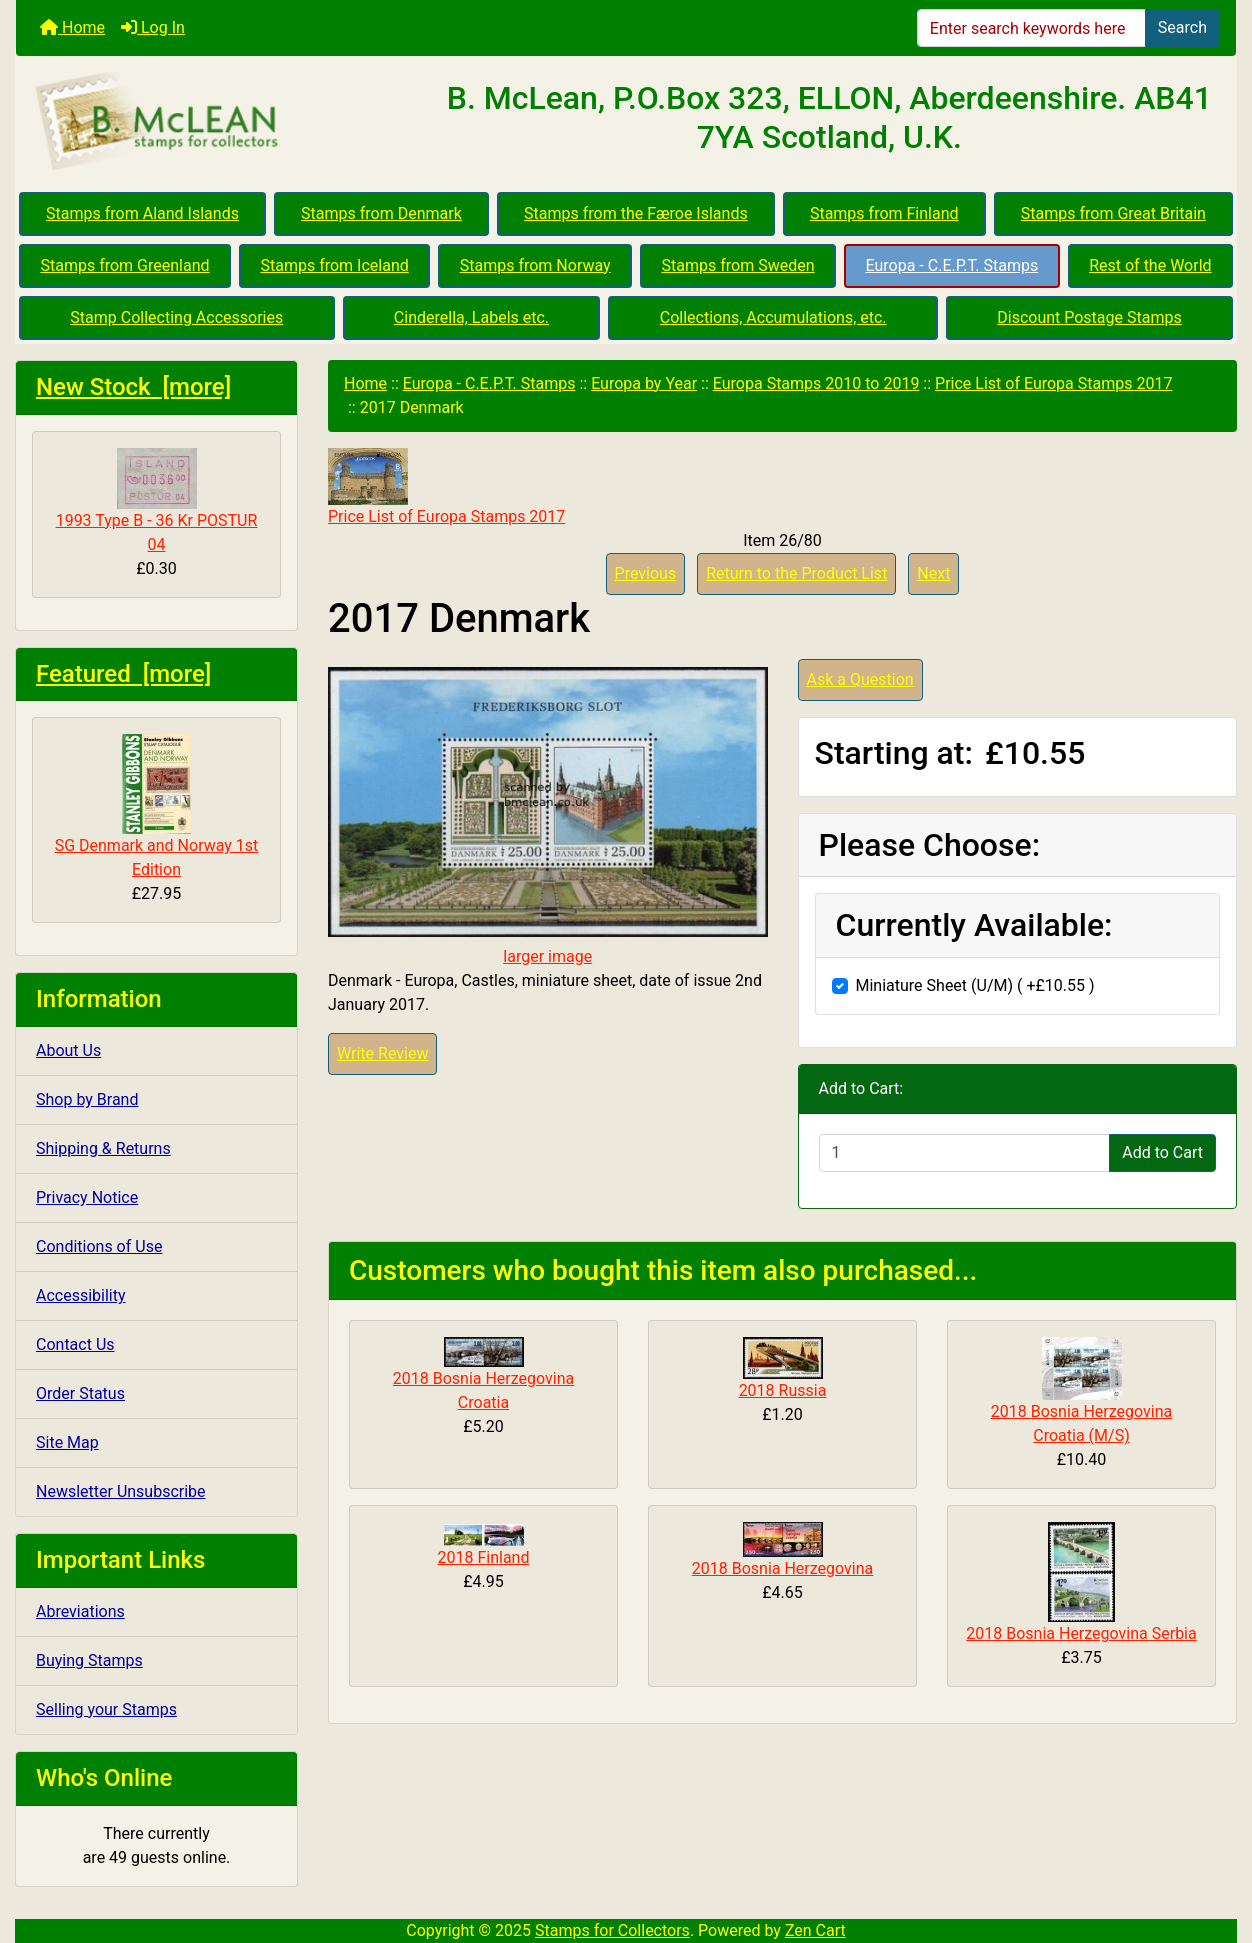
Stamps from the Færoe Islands (636, 213)
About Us (68, 1050)
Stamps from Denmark (381, 213)
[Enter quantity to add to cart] (965, 1153)
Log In (153, 27)
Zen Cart (815, 1930)
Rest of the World (1150, 265)
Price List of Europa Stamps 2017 (1053, 383)
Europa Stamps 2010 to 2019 (816, 383)
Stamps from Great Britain (1113, 213)
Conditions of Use (99, 1246)
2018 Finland (484, 1557)
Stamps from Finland (884, 213)
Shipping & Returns (103, 1148)
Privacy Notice (87, 1197)
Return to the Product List (796, 573)
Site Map (67, 1442)
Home (72, 27)
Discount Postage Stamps (1089, 317)
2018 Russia (783, 1390)
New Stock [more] (133, 387)
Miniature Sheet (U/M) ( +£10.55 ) (975, 985)
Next (933, 573)
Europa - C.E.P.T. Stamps (952, 265)
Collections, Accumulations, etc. (773, 317)
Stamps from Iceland (334, 265)
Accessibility (81, 1295)
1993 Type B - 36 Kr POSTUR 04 (157, 501)
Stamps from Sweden (738, 265)
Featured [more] (123, 674)
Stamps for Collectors (612, 1930)
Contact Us (75, 1344)
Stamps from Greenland (124, 265)
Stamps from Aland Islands (142, 213)
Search (1182, 27)
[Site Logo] (219, 122)
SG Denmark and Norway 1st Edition (157, 806)
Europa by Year (644, 383)
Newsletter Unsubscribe (121, 1491)
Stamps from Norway (535, 265)
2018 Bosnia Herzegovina (782, 1568)
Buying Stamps (89, 1660)
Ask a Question (860, 679)
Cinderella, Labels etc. (471, 317)
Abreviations (80, 1611)
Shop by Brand (87, 1099)
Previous (646, 573)
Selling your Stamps (106, 1709)
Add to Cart (1162, 1152)
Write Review (382, 1053)
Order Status (80, 1393)
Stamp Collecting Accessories (176, 317)
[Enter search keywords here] (1031, 28)
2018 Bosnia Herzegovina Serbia (1081, 1633)
